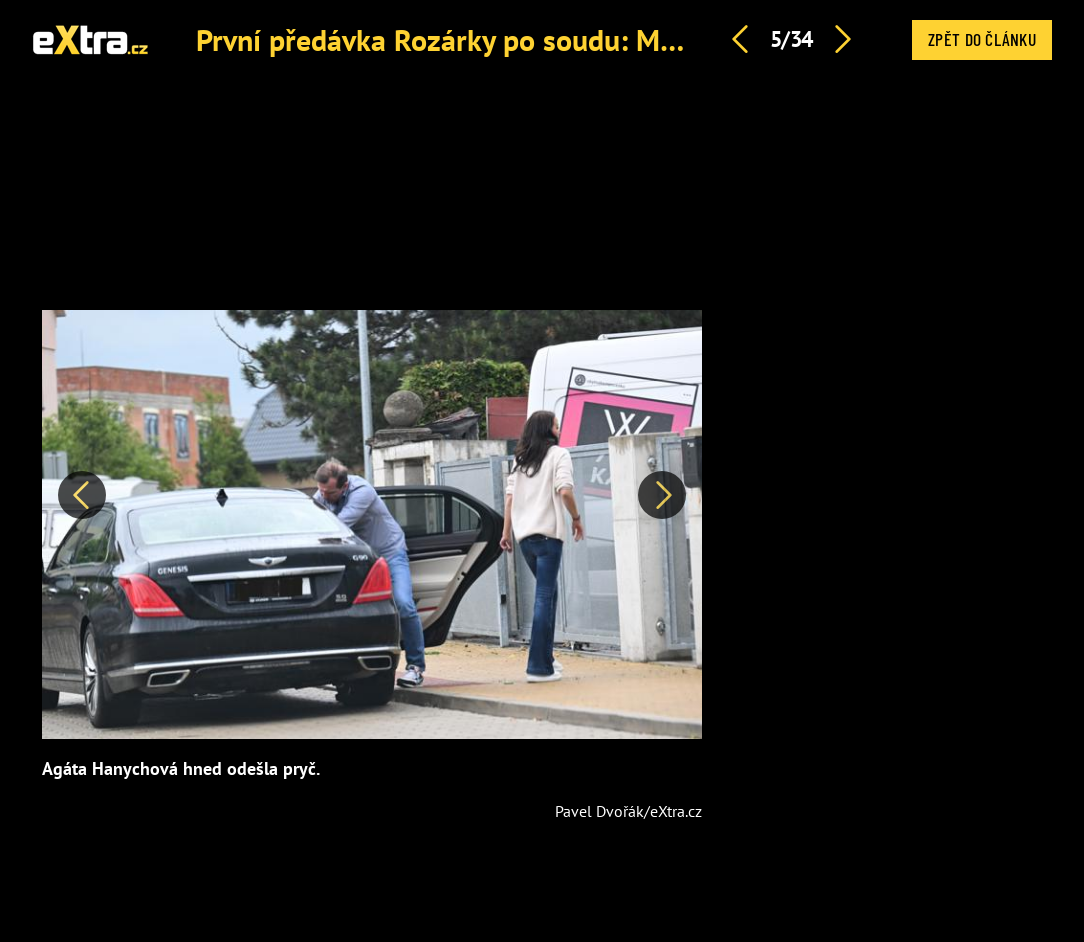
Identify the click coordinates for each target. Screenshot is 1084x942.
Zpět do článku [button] (982, 39)
